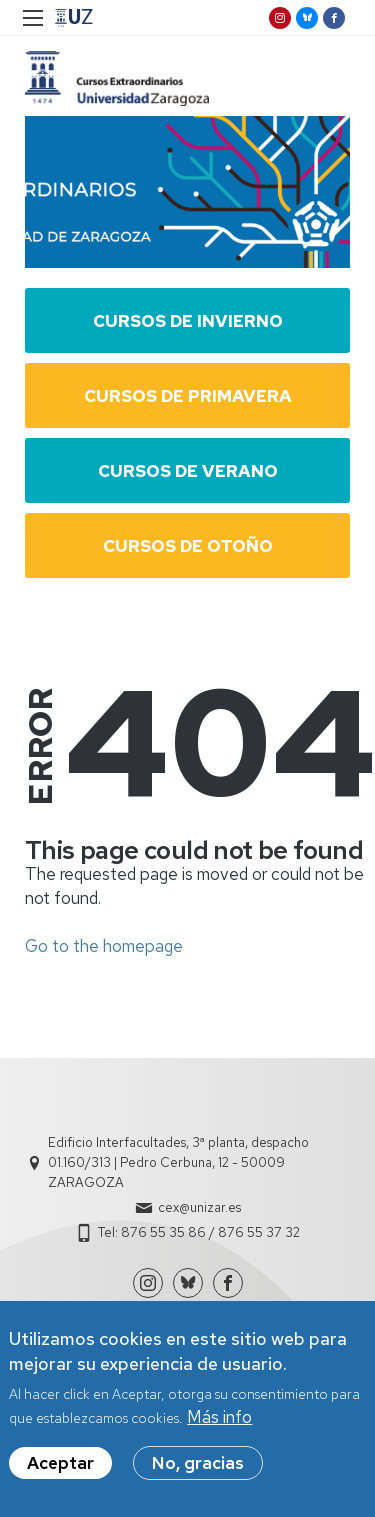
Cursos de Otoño (188, 546)
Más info (219, 1418)
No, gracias (198, 1464)
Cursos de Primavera (188, 396)
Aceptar (60, 1464)
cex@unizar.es (199, 1207)
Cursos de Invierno (188, 321)
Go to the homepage (104, 946)
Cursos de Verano (188, 471)
